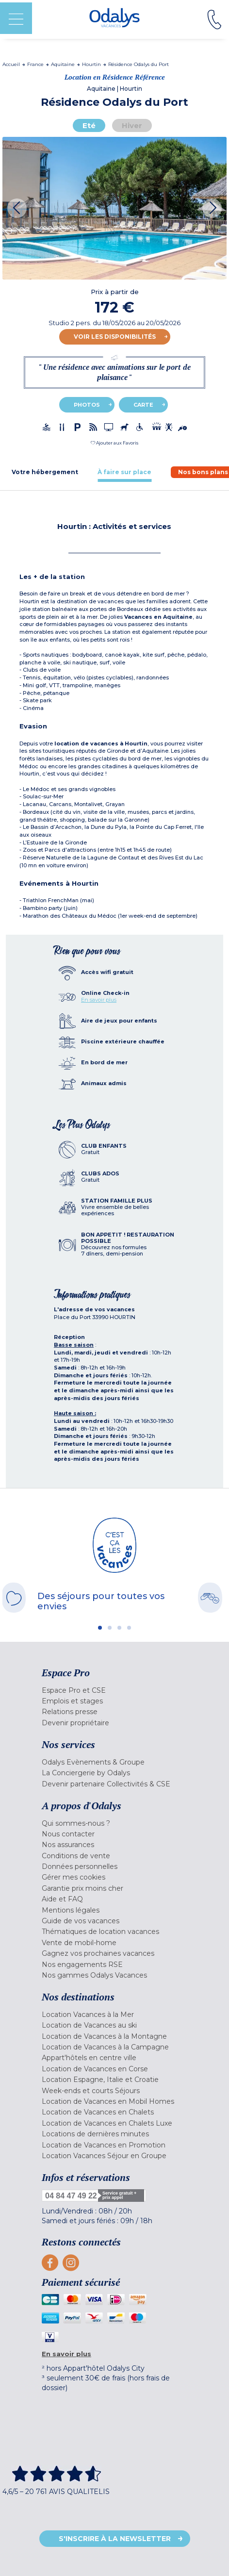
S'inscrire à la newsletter (115, 2538)
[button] (114, 443)
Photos (87, 404)
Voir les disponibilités (115, 336)
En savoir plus (98, 999)
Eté (89, 125)
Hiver (132, 125)
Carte (143, 404)
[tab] (45, 472)
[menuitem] (114, 1690)
